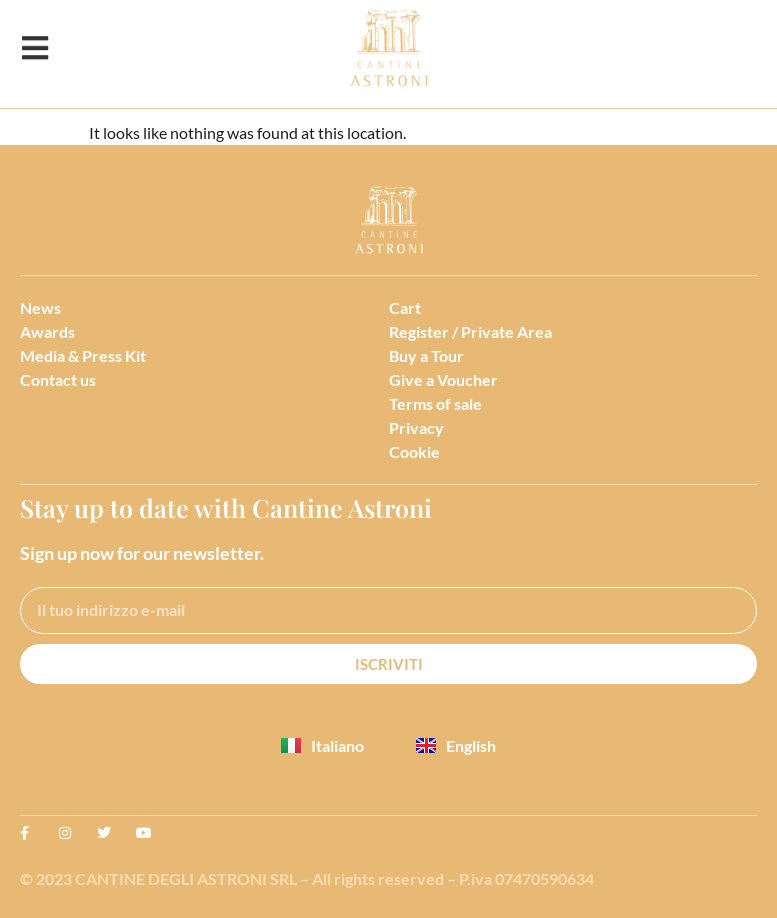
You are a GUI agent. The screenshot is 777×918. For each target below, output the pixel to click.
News (40, 307)
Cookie (414, 451)
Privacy (416, 427)
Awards (47, 331)
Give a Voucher (443, 379)
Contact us (58, 379)
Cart (405, 307)
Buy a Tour (426, 355)
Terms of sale (435, 403)
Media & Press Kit (83, 355)
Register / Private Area (470, 331)
